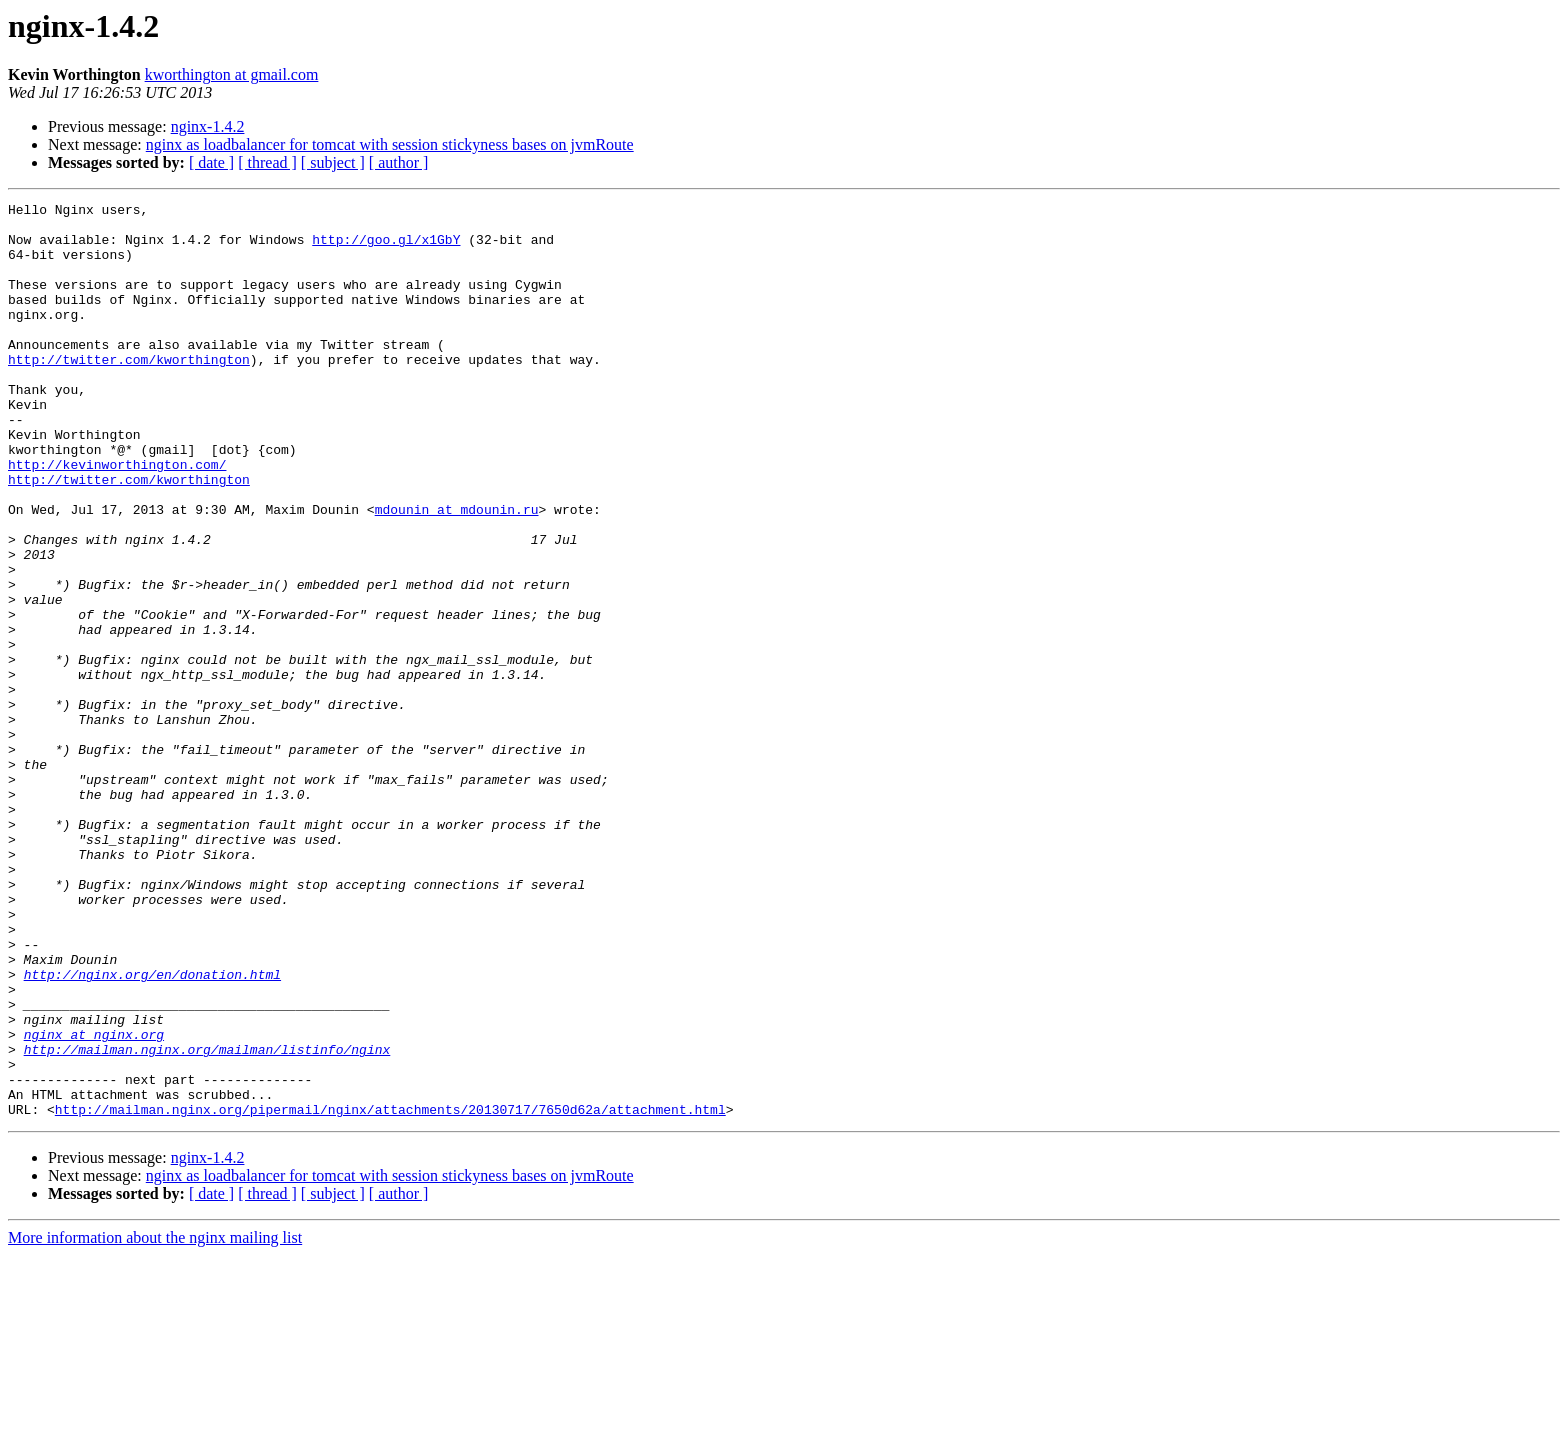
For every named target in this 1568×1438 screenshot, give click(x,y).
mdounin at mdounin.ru (457, 572)
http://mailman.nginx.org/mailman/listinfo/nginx (207, 1220)
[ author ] (399, 162)
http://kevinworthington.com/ (117, 518)
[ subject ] (333, 162)
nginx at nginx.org (94, 1202)
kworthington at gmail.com (232, 74)
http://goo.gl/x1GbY (386, 248)
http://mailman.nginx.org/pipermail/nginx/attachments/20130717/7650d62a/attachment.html (390, 1292)
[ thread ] (267, 162)
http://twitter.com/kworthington (129, 392)
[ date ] (211, 162)
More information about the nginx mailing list (155, 1420)
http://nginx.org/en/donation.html (152, 1130)
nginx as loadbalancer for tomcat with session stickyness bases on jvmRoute (390, 144)
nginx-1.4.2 (208, 126)
